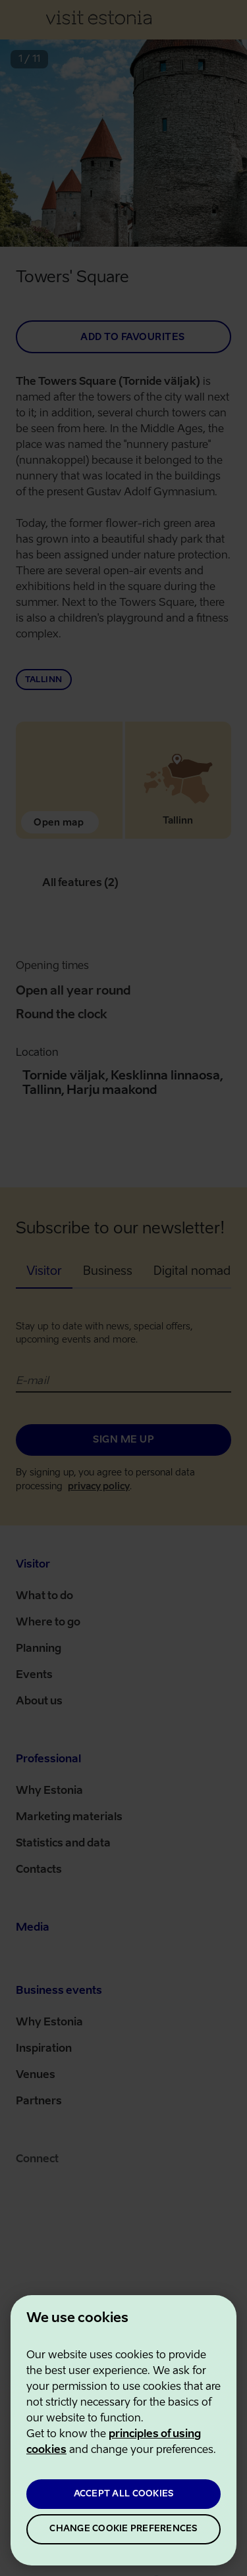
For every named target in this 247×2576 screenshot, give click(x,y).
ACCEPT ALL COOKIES (124, 2494)
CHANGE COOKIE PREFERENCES (123, 2529)
